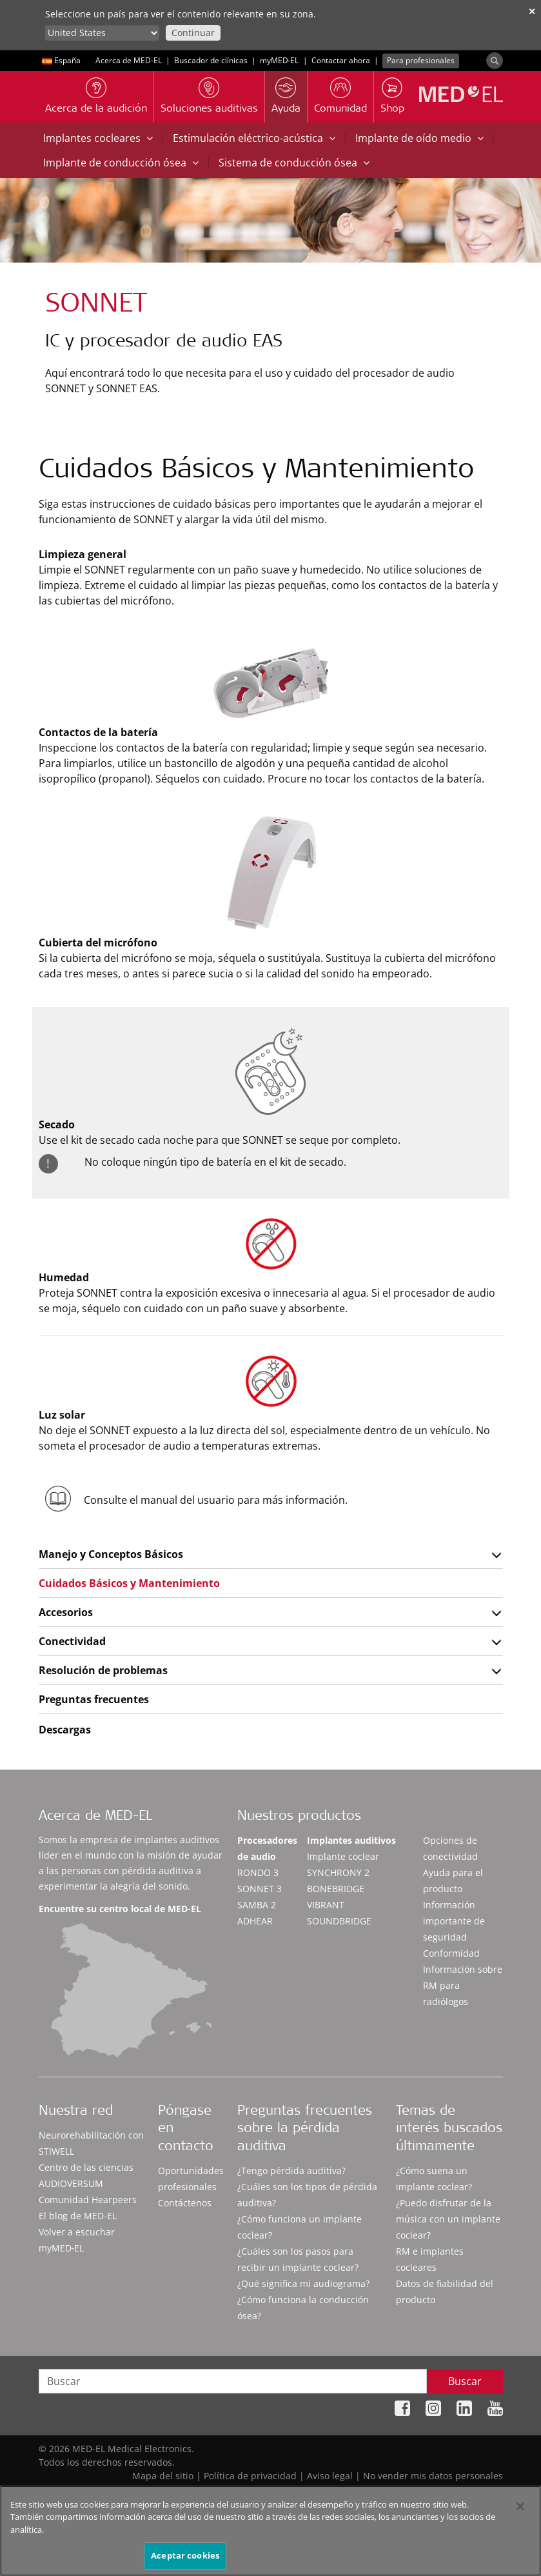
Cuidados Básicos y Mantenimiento (129, 1583)
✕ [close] (532, 11)
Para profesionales (421, 60)
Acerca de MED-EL (128, 60)
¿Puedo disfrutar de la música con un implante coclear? (448, 2219)
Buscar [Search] (465, 2381)
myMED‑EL (279, 60)
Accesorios (66, 1612)
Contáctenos (184, 2203)
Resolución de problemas (103, 1670)
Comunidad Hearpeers (88, 2199)
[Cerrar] (520, 2513)
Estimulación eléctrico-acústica (254, 138)
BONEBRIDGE (335, 1888)
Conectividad (72, 1641)
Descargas (65, 1729)
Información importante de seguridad (454, 1921)
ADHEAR (255, 1921)
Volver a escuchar (77, 2232)
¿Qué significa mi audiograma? (303, 2283)
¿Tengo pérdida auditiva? (291, 2170)
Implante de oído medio (419, 138)
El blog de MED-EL (78, 2216)
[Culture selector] (102, 33)
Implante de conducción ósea (121, 162)
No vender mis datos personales (433, 2476)
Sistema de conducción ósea (294, 162)
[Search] (494, 60)
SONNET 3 (259, 1888)
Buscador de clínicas (211, 60)
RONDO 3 (258, 1872)
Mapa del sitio (162, 2476)
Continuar (193, 32)
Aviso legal (330, 2476)
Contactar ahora (340, 60)
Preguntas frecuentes (94, 1699)
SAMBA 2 (256, 1905)
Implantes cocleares (98, 138)
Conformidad (451, 1953)
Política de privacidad (250, 2476)
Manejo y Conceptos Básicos (111, 1554)
